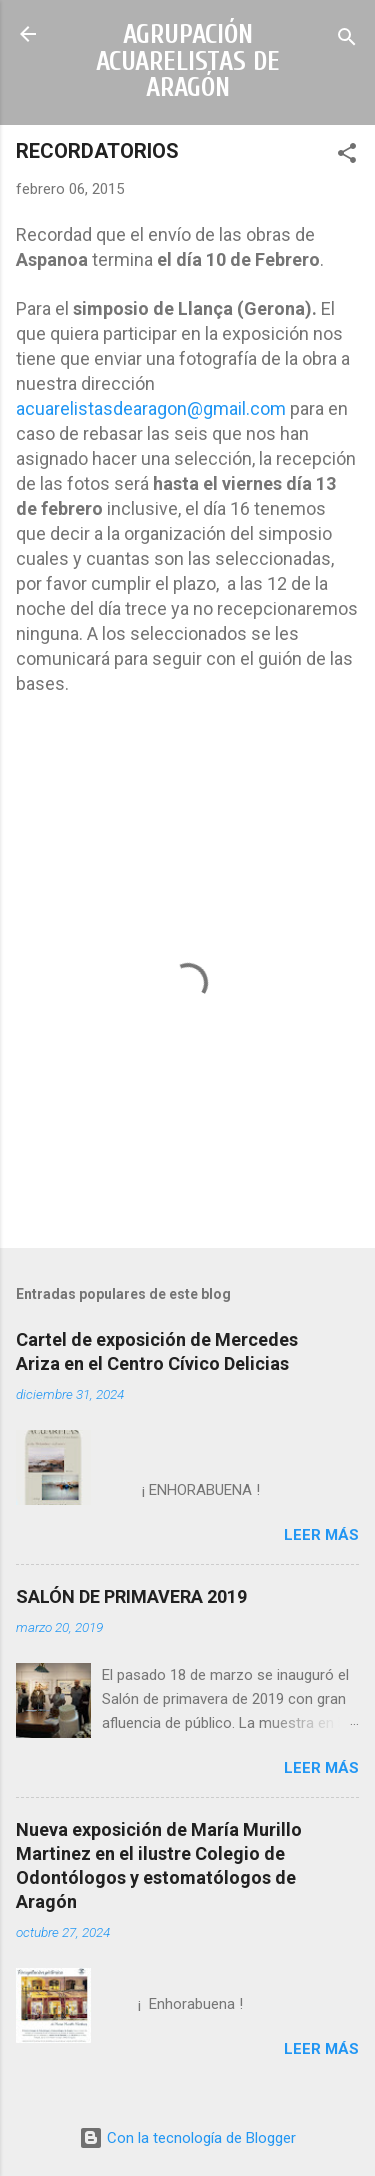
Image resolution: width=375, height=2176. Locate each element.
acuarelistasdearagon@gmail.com (151, 408)
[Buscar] (347, 40)
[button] (347, 156)
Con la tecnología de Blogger (187, 2138)
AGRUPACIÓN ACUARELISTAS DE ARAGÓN (188, 61)
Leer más (321, 1535)
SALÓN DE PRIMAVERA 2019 (131, 1596)
